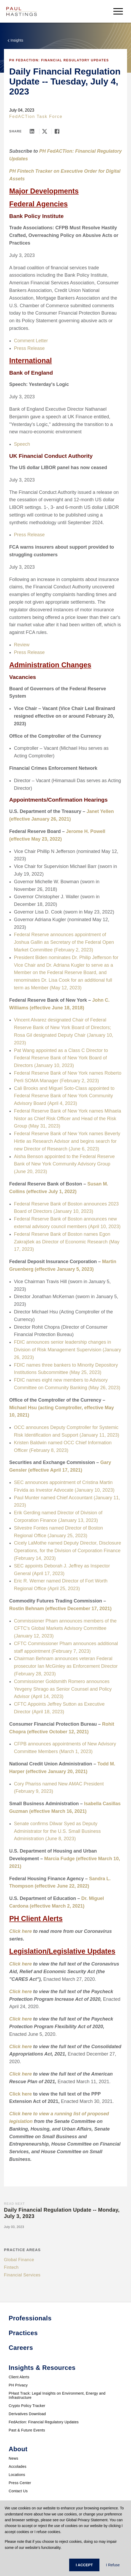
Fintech (11, 2267)
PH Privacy (18, 2385)
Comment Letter (31, 340)
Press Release (29, 348)
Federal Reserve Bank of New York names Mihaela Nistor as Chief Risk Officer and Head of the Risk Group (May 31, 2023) (67, 1118)
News (13, 2458)
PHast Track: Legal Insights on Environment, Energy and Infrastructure (57, 2395)
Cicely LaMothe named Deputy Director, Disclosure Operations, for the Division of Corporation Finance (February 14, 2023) (67, 1550)
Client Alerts (19, 2377)
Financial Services (22, 2275)
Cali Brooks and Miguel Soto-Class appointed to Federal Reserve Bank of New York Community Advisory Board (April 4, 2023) (64, 1096)
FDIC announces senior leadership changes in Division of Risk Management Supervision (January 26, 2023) (67, 1349)
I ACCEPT (84, 2565)
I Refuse (113, 2565)
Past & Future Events (27, 2430)
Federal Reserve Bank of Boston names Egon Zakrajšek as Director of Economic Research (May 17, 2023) (66, 1242)
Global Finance (19, 2259)
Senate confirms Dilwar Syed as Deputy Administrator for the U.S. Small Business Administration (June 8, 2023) (57, 1831)
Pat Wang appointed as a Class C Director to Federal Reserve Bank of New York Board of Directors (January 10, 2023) (61, 1058)
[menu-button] (118, 11)
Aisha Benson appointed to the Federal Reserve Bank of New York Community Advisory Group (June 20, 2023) (64, 1164)
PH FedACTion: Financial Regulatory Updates (59, 60)
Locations (17, 2475)
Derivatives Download (27, 2414)
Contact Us (18, 2491)
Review (21, 644)
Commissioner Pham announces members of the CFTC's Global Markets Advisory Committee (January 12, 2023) (65, 1628)
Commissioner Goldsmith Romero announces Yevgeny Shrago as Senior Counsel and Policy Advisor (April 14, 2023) (63, 1689)
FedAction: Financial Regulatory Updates (44, 2422)
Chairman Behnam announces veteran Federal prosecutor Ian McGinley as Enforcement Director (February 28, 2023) (66, 1666)
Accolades (17, 2466)
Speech (22, 444)
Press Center (20, 2483)
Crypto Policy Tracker (27, 2406)
